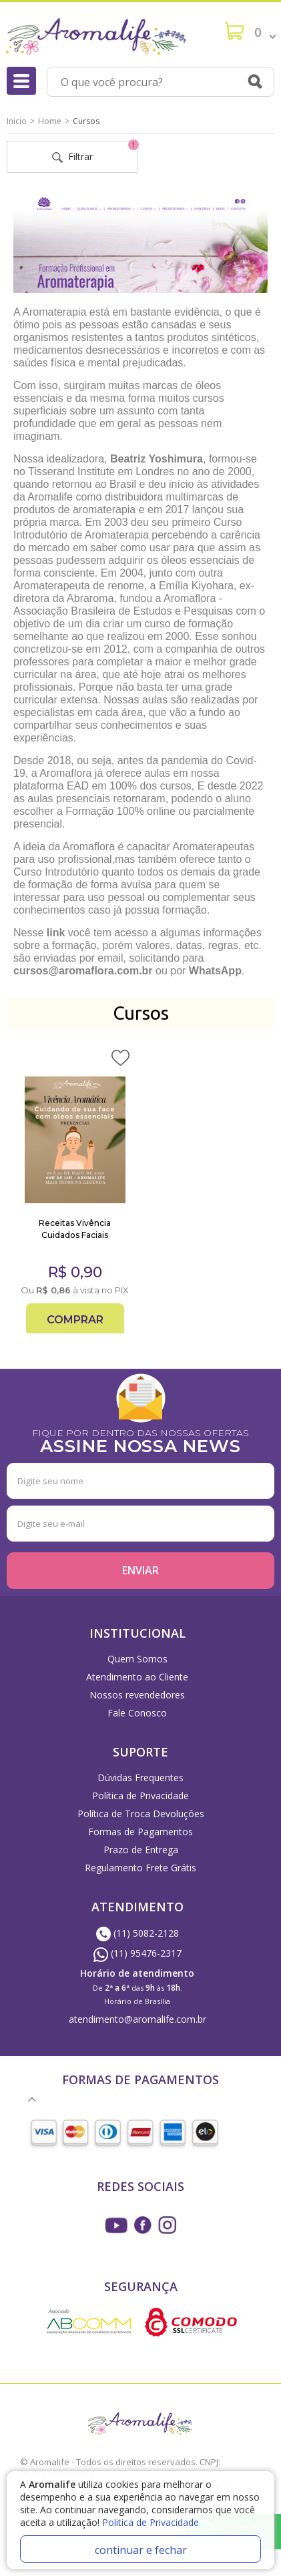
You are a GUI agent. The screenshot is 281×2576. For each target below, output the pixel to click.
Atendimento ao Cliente (137, 1676)
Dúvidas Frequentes (140, 1777)
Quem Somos (137, 1658)
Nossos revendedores (137, 1694)
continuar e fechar (141, 2550)
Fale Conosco (137, 1712)
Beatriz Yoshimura (156, 458)
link (56, 932)
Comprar (75, 1319)
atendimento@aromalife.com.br (137, 2019)
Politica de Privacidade (150, 2522)
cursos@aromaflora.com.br (84, 970)
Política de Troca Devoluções (140, 1813)
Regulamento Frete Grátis (140, 1867)
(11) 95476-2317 (137, 1953)
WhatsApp (215, 970)
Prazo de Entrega (140, 1849)
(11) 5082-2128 (137, 1933)
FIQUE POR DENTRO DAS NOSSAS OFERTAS (140, 1440)
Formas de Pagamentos (140, 1831)
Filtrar (95, 152)
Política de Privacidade (140, 1795)
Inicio (17, 121)
